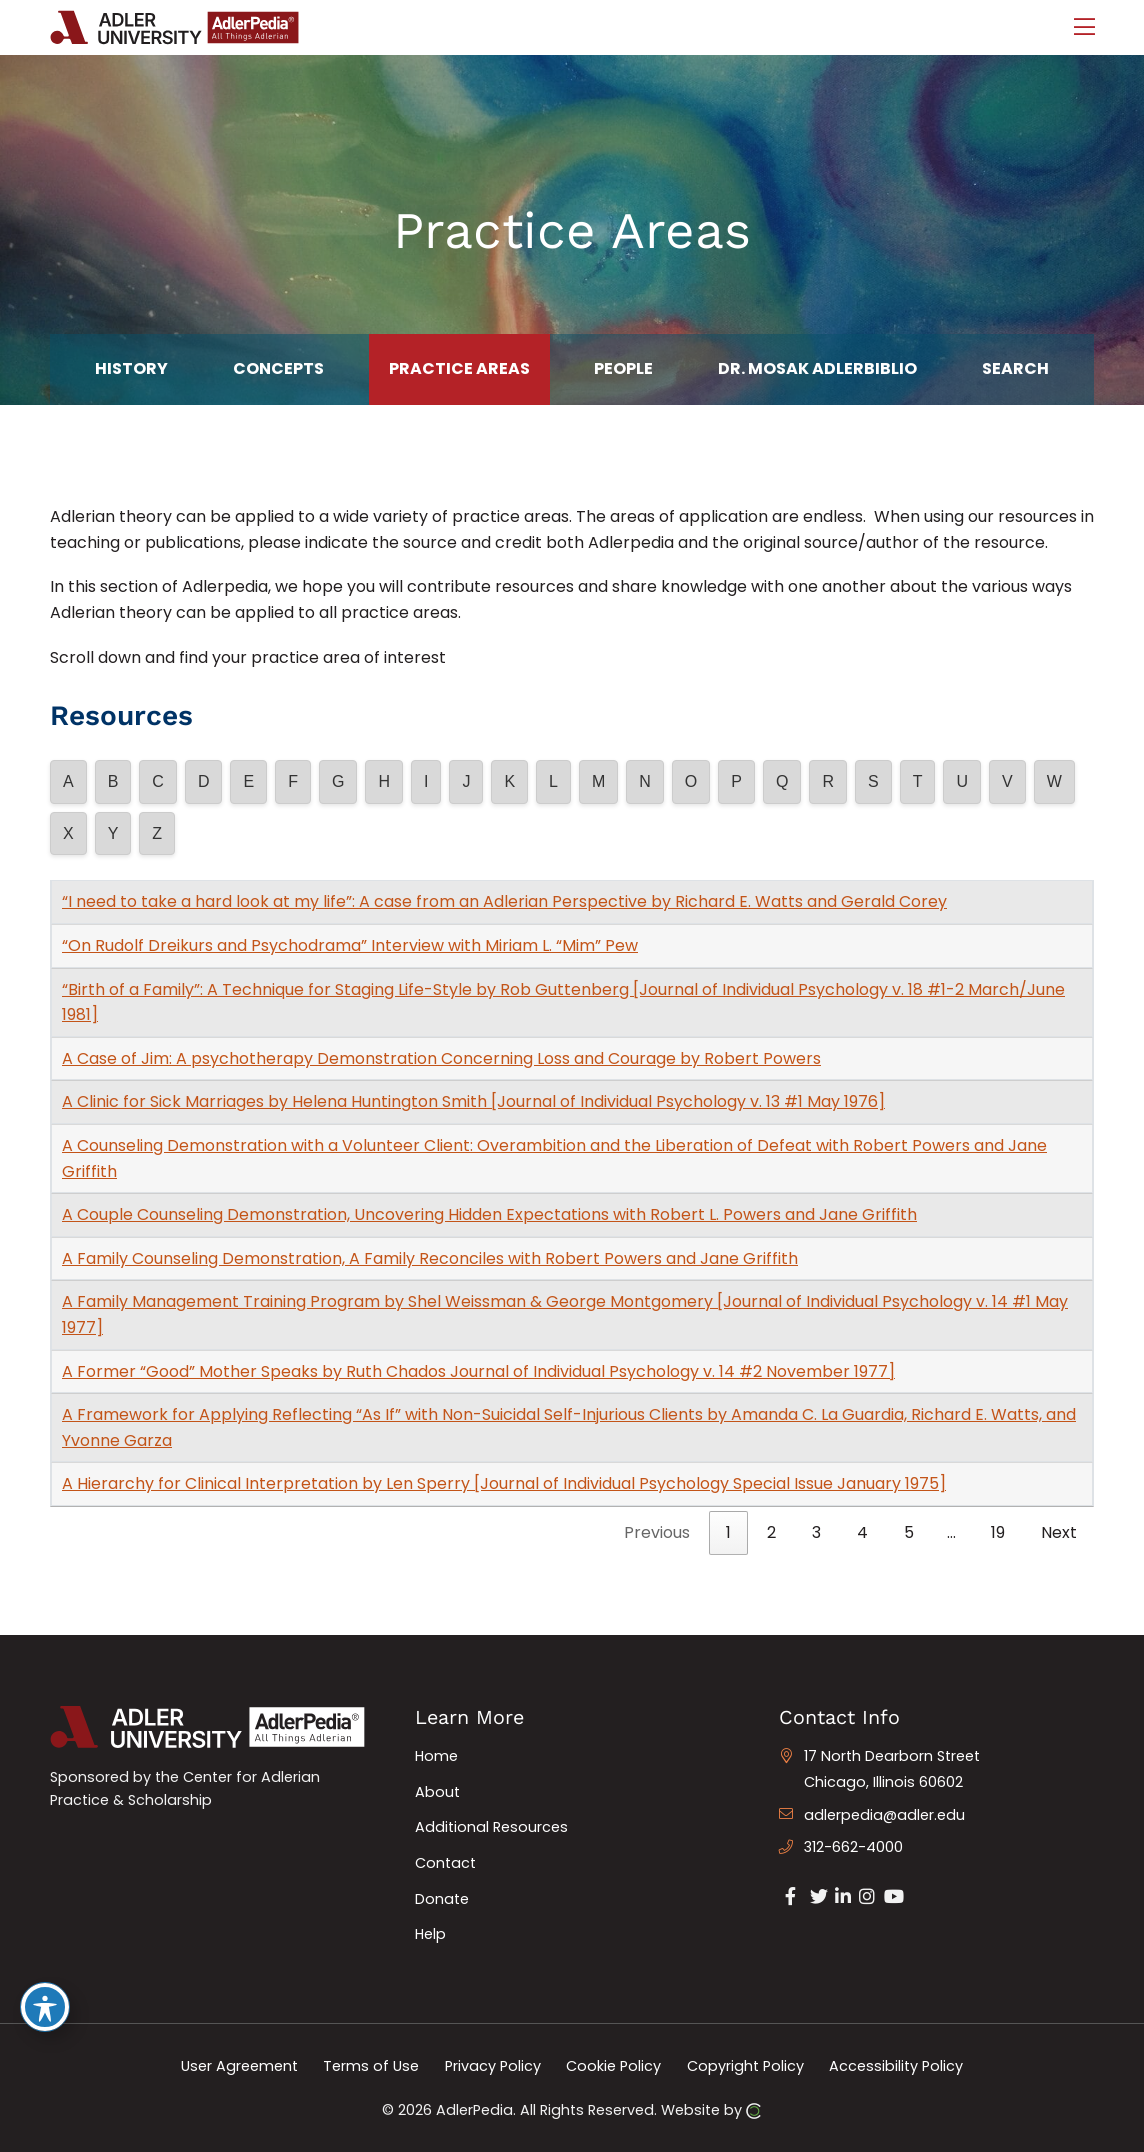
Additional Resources (491, 1827)
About (437, 1792)
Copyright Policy (745, 2066)
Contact (445, 1863)
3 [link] (816, 1532)
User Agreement (239, 2066)
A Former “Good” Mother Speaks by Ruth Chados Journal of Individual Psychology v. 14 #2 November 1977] (478, 1371)
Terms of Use (371, 2066)
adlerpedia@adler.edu (884, 1815)
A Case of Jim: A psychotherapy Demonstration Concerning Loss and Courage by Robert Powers (441, 1058)
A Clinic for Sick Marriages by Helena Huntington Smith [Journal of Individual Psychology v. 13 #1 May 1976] (473, 1101)
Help (430, 1934)
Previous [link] (657, 1532)
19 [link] (998, 1532)
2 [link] (771, 1532)
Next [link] (1059, 1532)
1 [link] (728, 1532)
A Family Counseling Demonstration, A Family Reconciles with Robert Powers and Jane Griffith (430, 1258)
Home (436, 1756)
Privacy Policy (493, 2066)
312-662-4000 (853, 1847)
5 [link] (909, 1532)
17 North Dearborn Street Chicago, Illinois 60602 (892, 1769)
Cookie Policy (613, 2066)
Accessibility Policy (896, 2066)
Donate (442, 1899)
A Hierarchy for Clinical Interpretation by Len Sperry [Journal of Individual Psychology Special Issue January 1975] (504, 1483)
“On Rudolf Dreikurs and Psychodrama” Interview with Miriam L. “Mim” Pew (350, 945)
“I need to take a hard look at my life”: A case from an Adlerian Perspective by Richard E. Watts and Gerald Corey (504, 901)
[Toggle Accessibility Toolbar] (45, 2007)
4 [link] (862, 1532)
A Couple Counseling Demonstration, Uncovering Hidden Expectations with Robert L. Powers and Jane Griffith (489, 1214)
